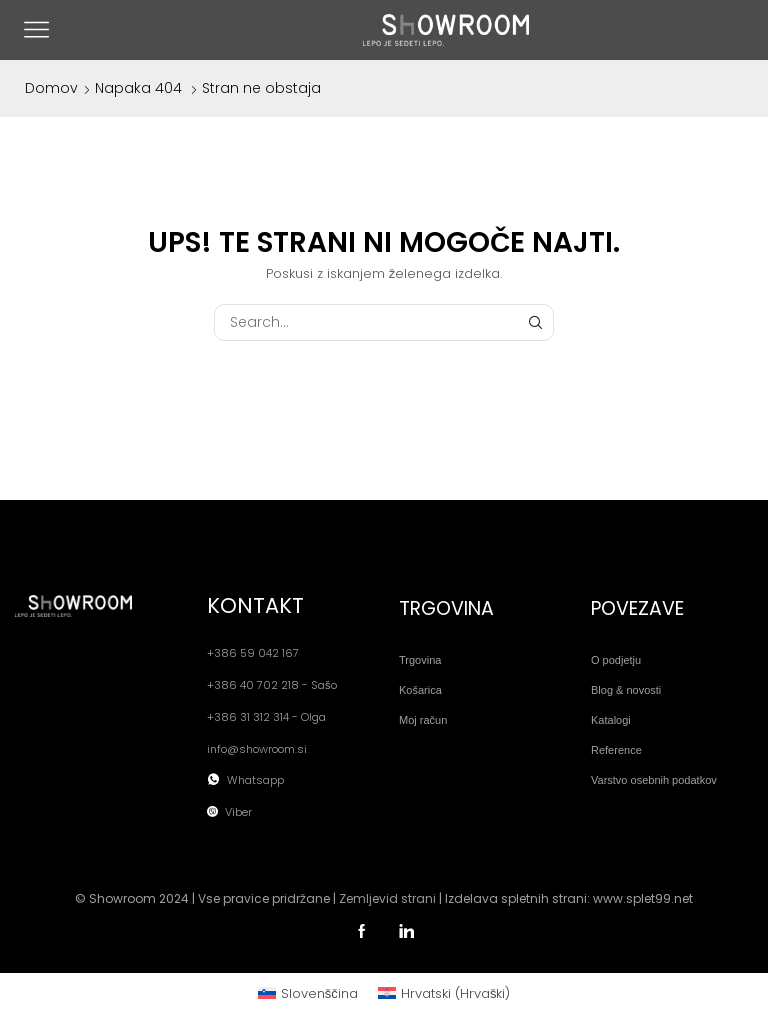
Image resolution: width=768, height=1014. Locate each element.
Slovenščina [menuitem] (319, 993)
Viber (238, 812)
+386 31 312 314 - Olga (266, 717)
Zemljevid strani (387, 898)
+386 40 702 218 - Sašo (272, 685)
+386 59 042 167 (253, 653)
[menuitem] (308, 993)
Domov (51, 88)
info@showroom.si (257, 749)
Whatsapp (255, 780)
